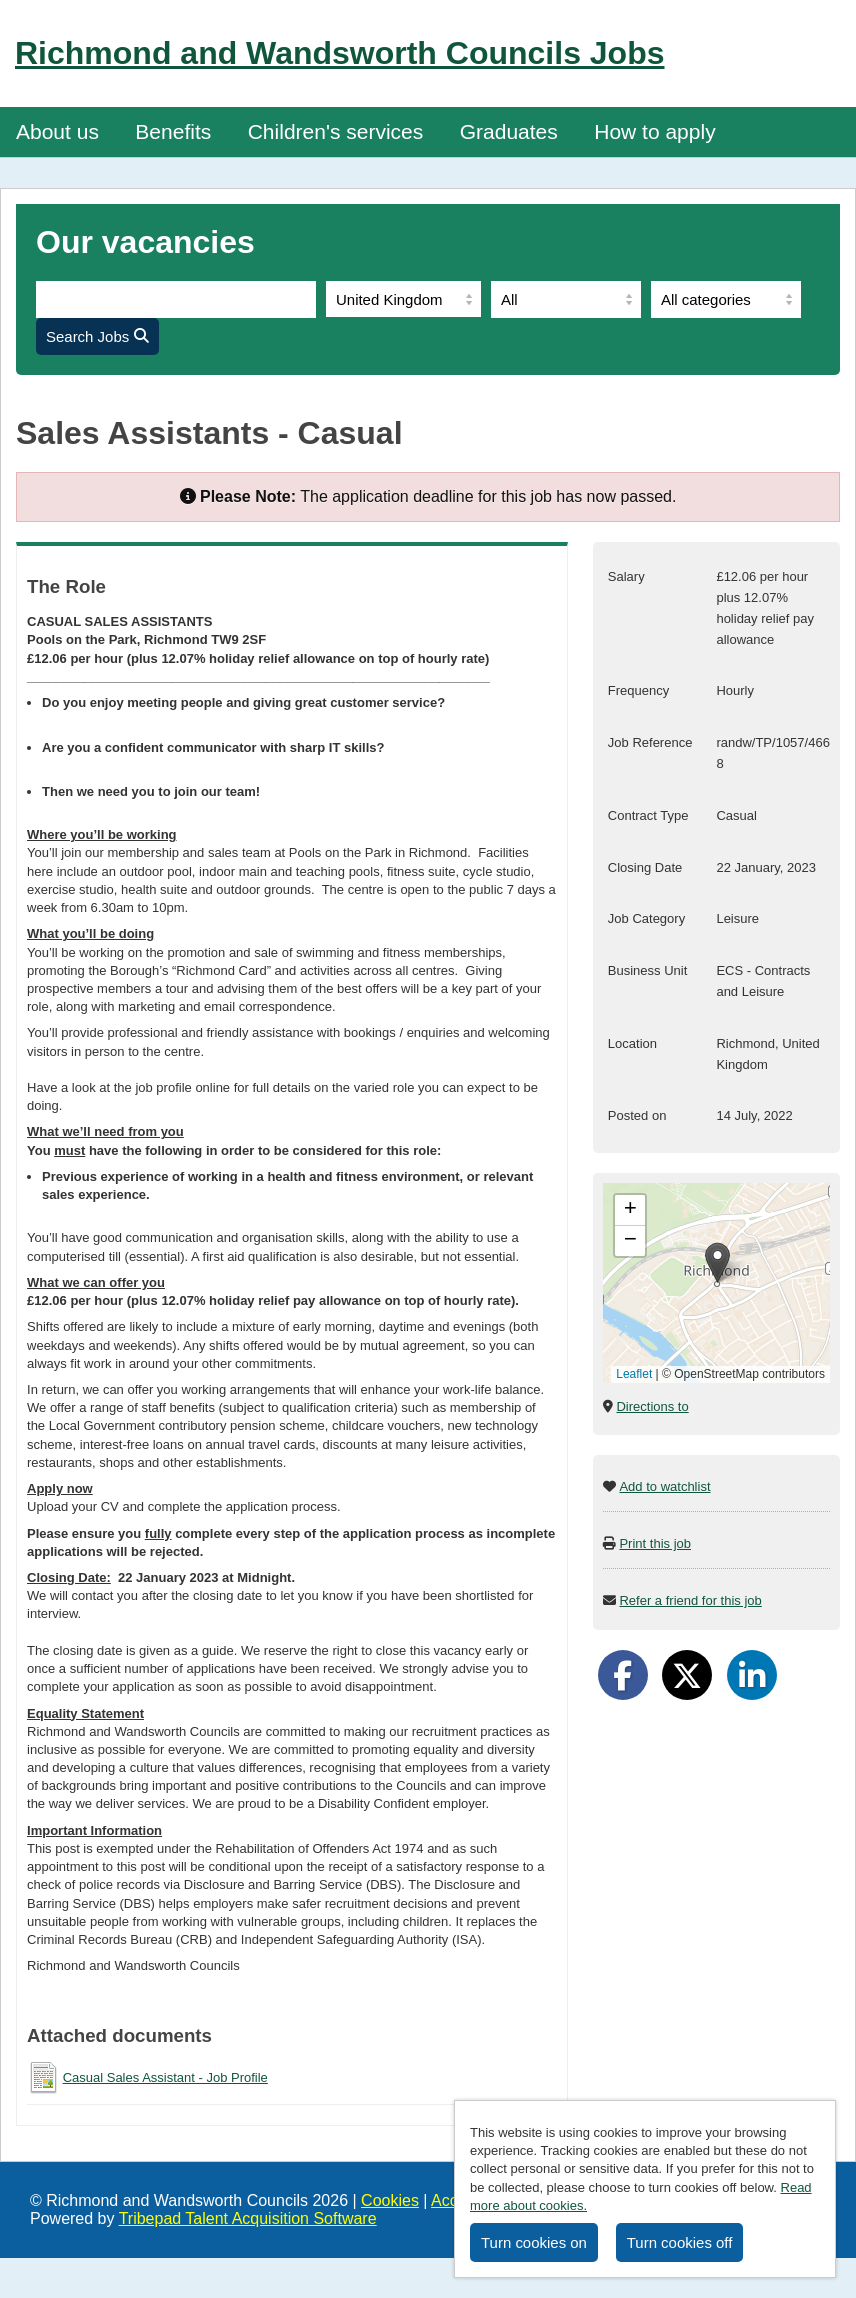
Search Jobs (97, 336)
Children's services (336, 131)
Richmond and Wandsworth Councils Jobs (340, 53)
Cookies (390, 2200)
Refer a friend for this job (690, 1600)
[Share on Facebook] (623, 1675)
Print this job (655, 1543)
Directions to (652, 1406)
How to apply (654, 131)
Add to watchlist (664, 1486)
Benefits (173, 131)
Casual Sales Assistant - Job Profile (165, 2077)
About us (57, 131)
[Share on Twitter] (687, 1675)
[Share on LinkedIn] (752, 1675)
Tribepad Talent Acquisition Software (248, 2218)
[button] (717, 1262)
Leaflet (634, 1374)
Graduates (509, 131)
